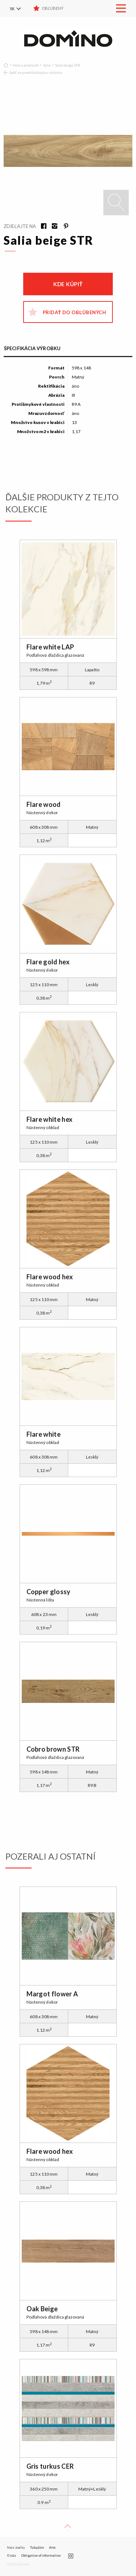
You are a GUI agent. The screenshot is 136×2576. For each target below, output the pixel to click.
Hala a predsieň (26, 65)
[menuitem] (20, 8)
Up (67, 2528)
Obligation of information (41, 2555)
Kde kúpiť (68, 284)
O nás (11, 2555)
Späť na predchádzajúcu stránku (35, 72)
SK (12, 8)
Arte (52, 2547)
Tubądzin (37, 2547)
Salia (47, 65)
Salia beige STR (67, 65)
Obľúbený (53, 8)
